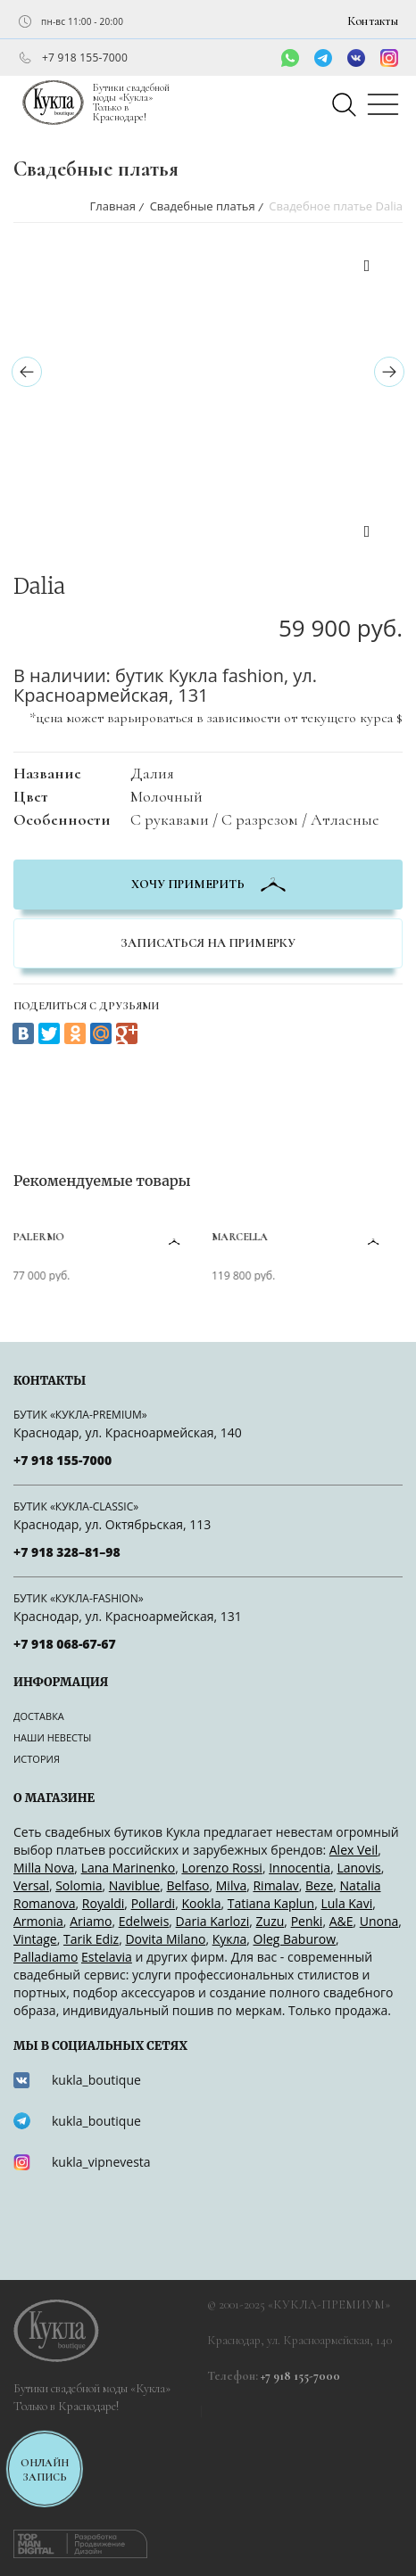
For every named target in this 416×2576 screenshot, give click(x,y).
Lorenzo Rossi (221, 1867)
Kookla (200, 1903)
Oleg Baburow (295, 1938)
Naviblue (134, 1885)
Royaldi (103, 1903)
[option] (167, 254)
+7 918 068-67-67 (64, 1643)
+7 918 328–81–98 (67, 1551)
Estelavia (106, 1956)
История (36, 1758)
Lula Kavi (346, 1903)
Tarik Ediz (91, 1938)
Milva (231, 1885)
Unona (379, 1921)
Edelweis (144, 1921)
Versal (31, 1885)
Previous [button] (367, 268)
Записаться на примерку (208, 943)
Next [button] (367, 534)
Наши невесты (52, 1737)
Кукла (229, 1938)
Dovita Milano (165, 1938)
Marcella (241, 1236)
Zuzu (270, 1921)
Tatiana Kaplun (271, 1903)
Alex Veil (354, 1849)
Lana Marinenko (128, 1867)
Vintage (35, 1938)
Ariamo (91, 1921)
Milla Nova (43, 1867)
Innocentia (299, 1867)
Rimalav (275, 1885)
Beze (319, 1885)
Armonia (38, 1921)
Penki (307, 1921)
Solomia (78, 1885)
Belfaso (187, 1885)
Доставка (38, 1716)
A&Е (341, 1921)
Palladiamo (45, 1956)
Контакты (372, 21)
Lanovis (358, 1867)
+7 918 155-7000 (85, 58)
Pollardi (153, 1903)
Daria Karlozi (213, 1921)
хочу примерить (208, 884)
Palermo (40, 1236)
